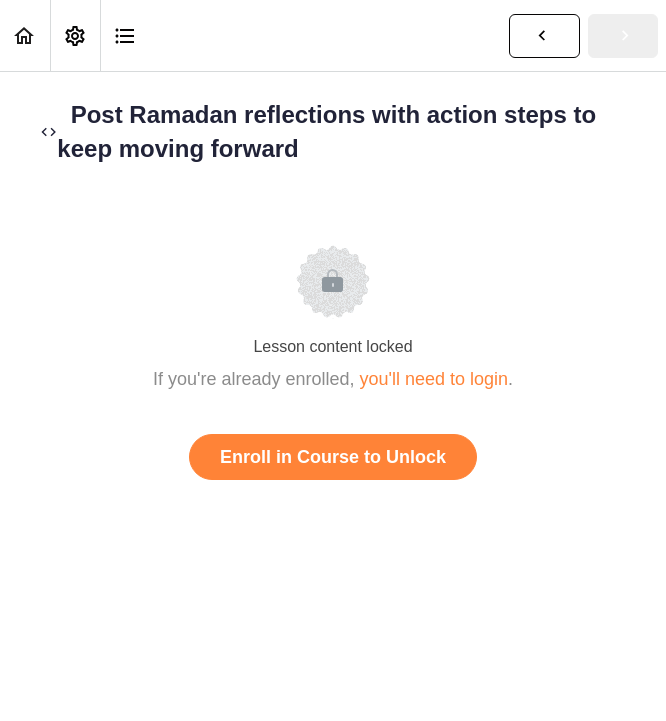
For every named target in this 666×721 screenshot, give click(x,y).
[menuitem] (75, 35)
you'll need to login (434, 379)
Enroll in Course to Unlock (333, 457)
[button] (25, 35)
